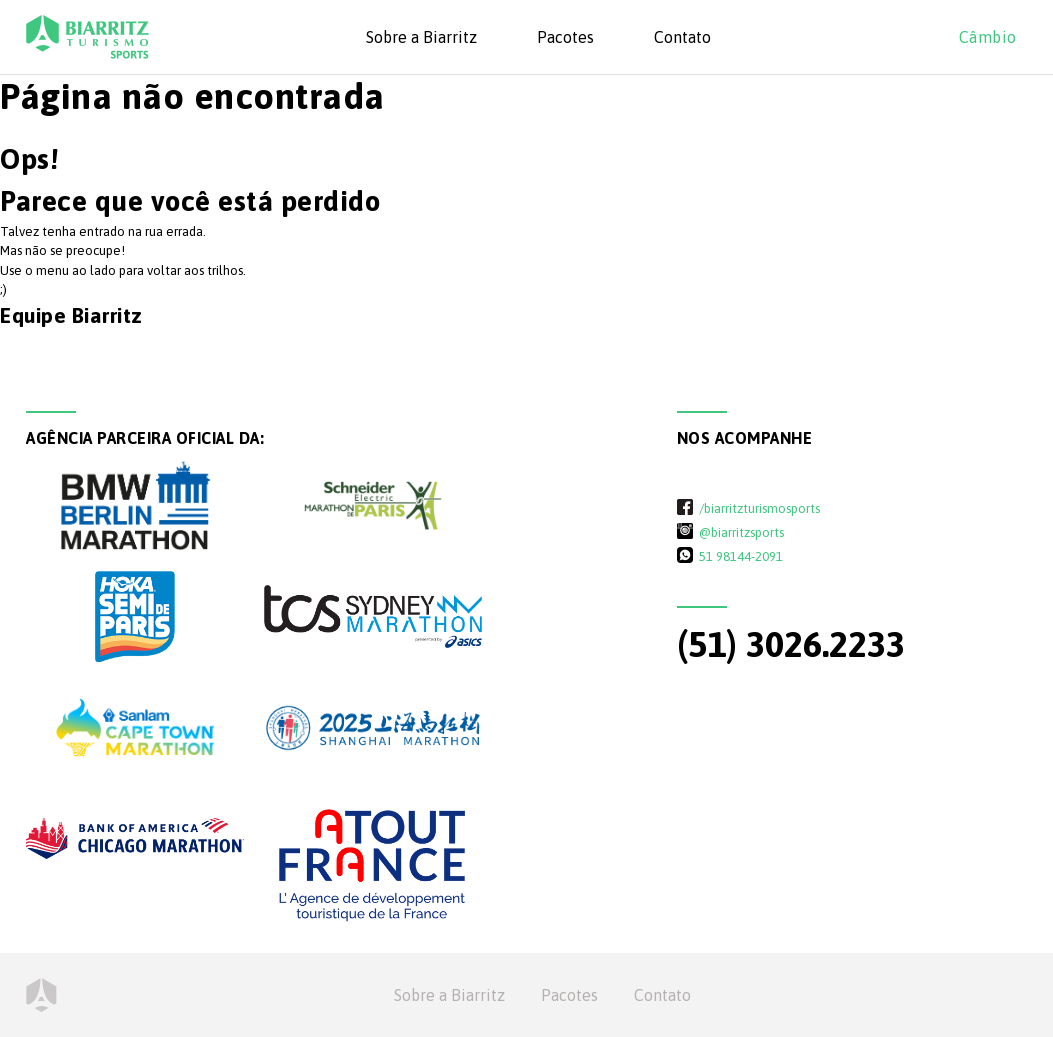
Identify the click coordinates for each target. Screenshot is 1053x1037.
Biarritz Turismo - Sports (87, 37)
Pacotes (565, 37)
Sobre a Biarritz (421, 37)
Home (41, 995)
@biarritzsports (741, 532)
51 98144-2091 (741, 556)
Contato (682, 37)
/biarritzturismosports (759, 508)
